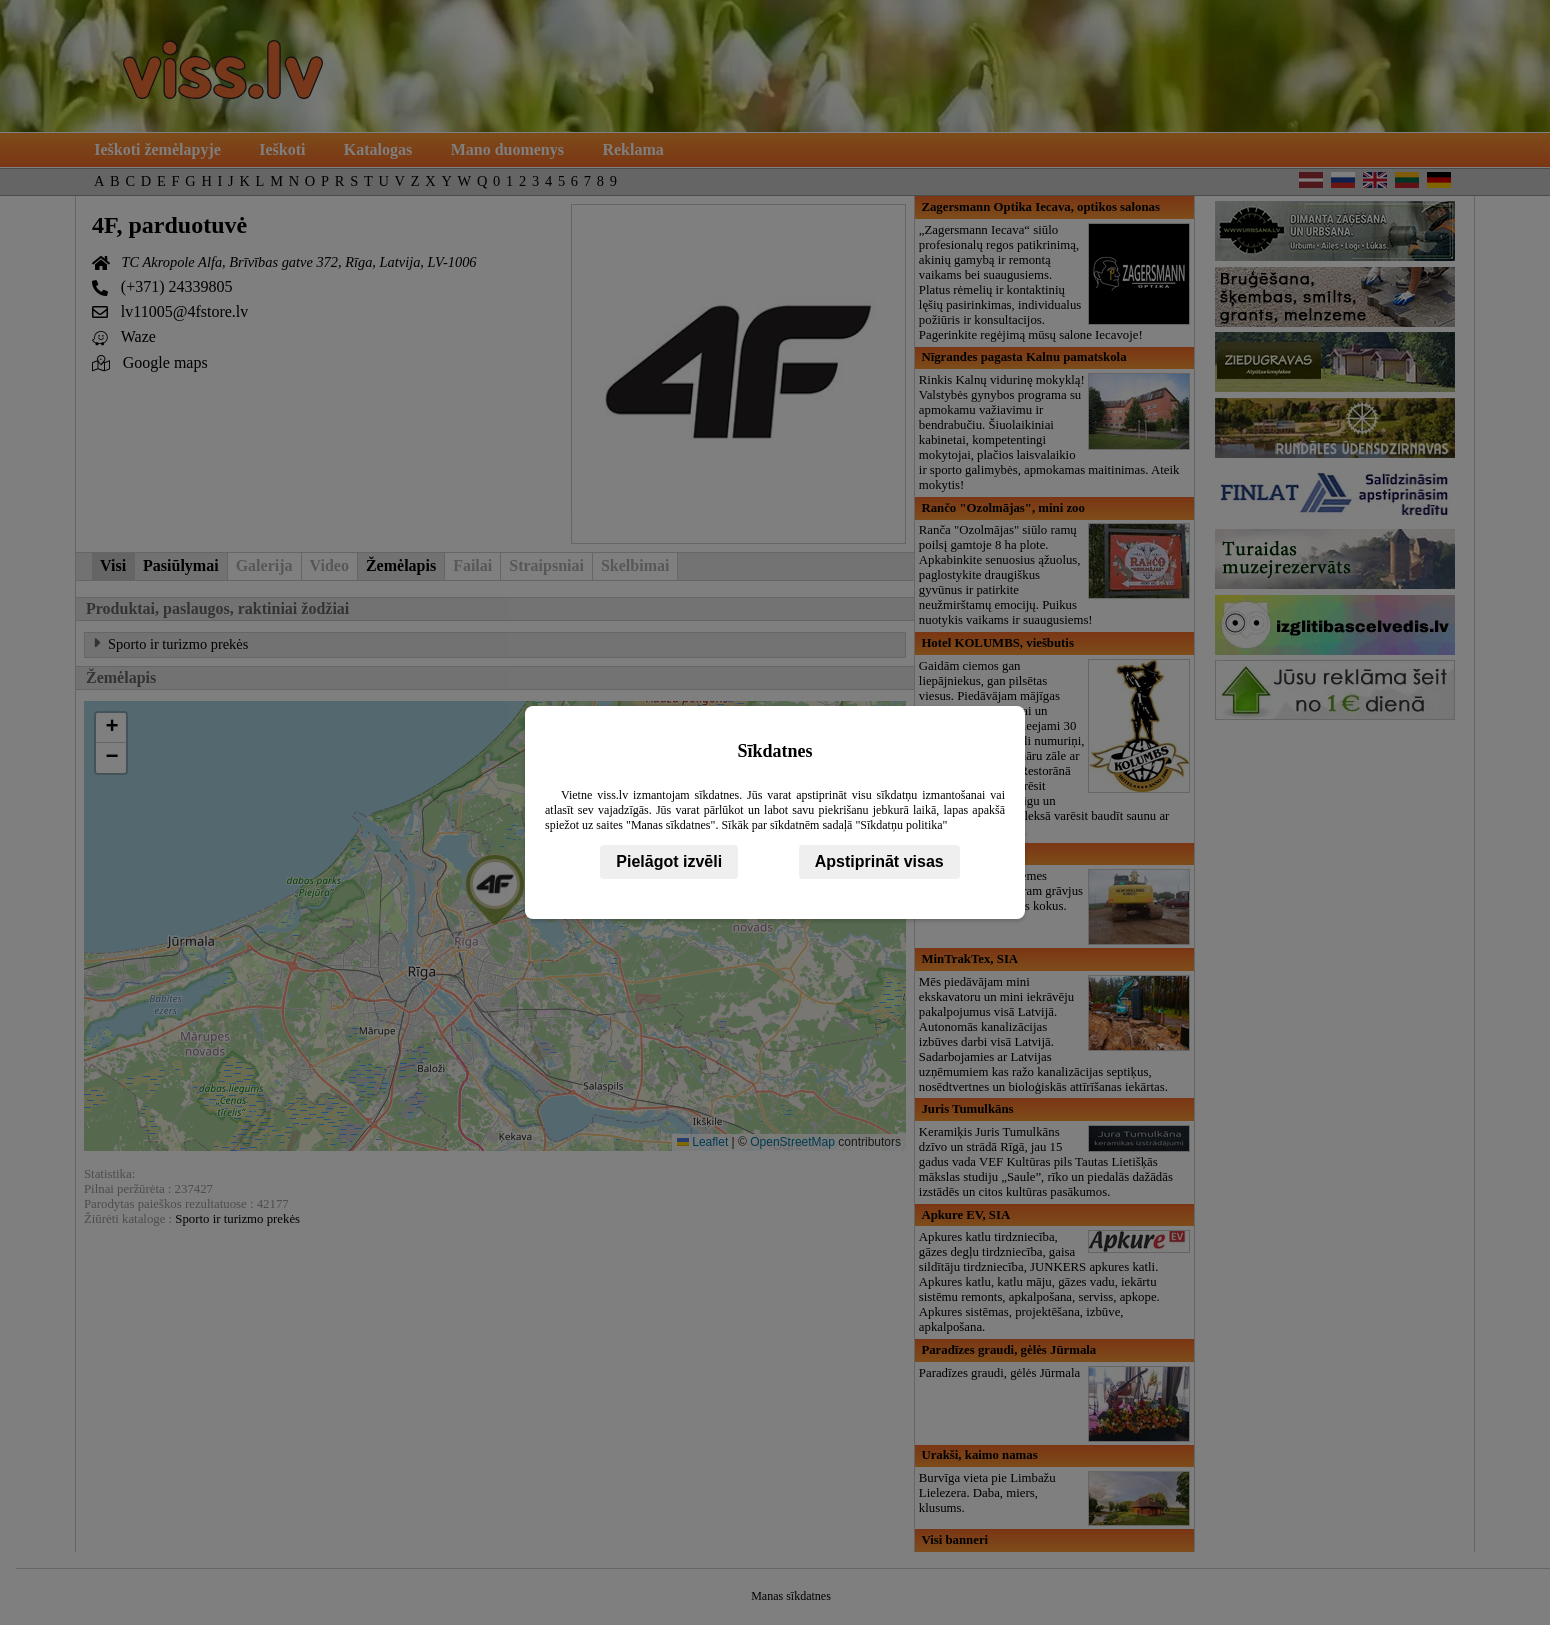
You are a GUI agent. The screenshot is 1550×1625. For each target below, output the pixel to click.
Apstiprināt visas (879, 861)
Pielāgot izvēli (669, 861)
